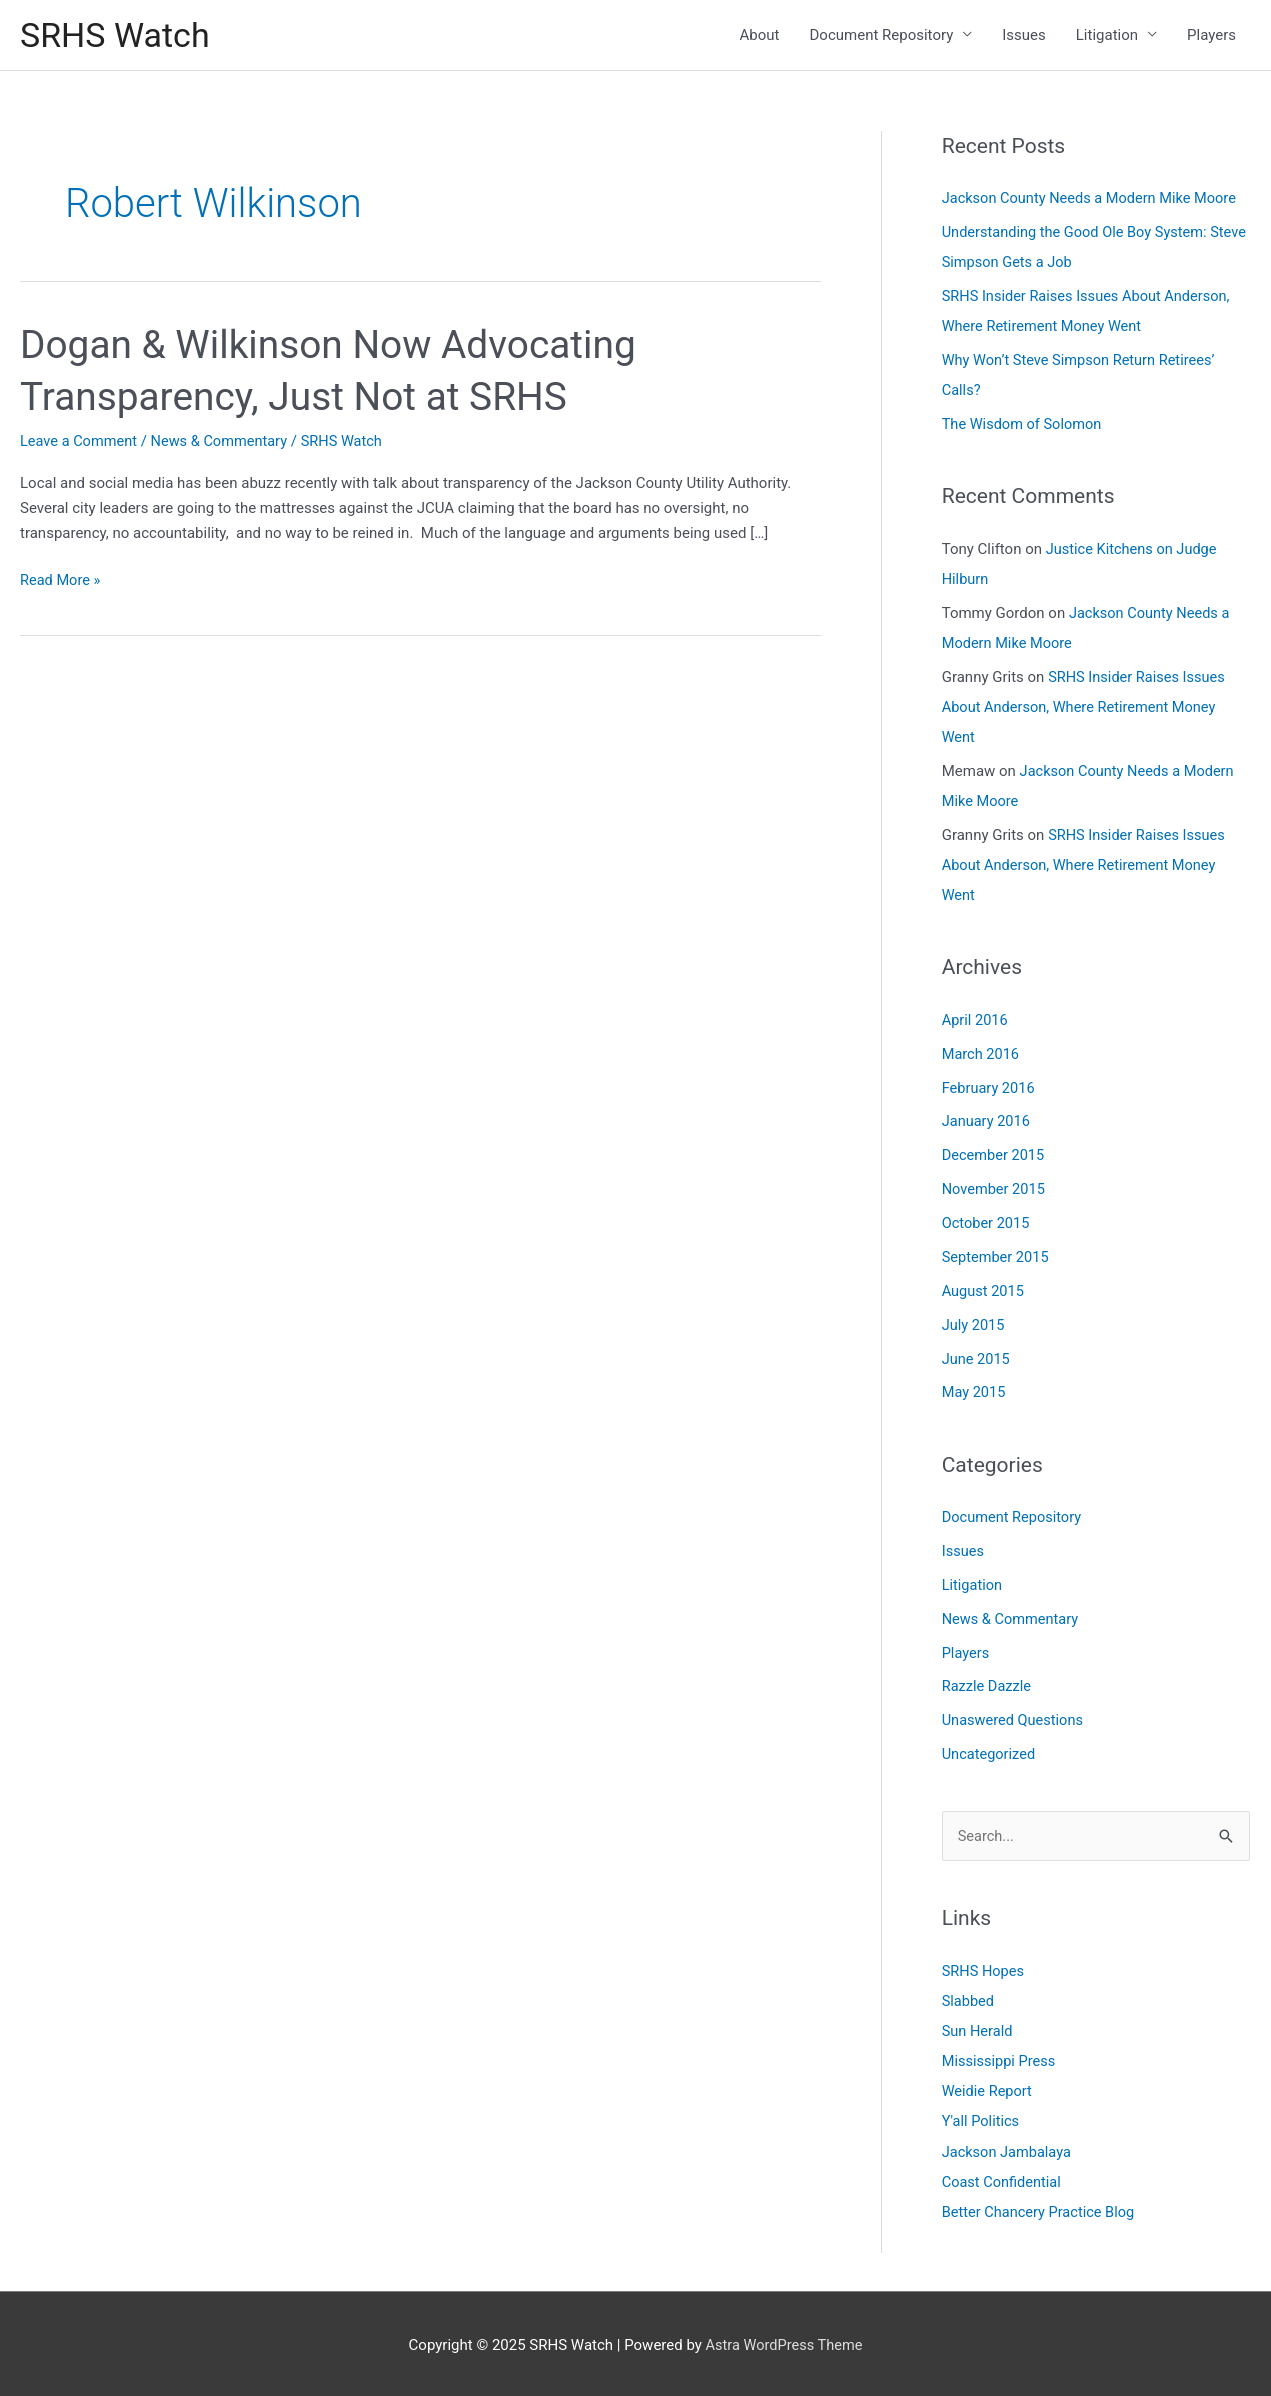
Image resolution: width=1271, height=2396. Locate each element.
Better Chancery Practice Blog (1041, 2209)
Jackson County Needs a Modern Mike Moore (1093, 201)
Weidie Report (988, 2089)
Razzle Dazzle (988, 1684)
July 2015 (974, 1323)
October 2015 (987, 1222)
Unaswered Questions (1015, 1718)
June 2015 (977, 1357)
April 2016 (976, 1020)
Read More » (61, 582)
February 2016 (990, 1087)
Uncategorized (990, 1752)
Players (1211, 36)
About (760, 36)
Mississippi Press (1000, 2059)
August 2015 (984, 1290)
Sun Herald (978, 2029)
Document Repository (882, 36)
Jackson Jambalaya (1008, 2149)
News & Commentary (224, 444)
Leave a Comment (80, 444)
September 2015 (997, 1256)
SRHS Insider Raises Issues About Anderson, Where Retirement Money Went (1086, 708)
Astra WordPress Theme (784, 2341)
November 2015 (995, 1188)
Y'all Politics (982, 2119)
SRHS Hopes (984, 1969)
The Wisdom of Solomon (1024, 426)
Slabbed (969, 1999)
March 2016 (982, 1053)
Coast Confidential (1003, 2179)
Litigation (1107, 36)
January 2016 (987, 1121)
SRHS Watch (117, 35)
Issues (1024, 36)
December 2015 (995, 1155)
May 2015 (975, 1391)
